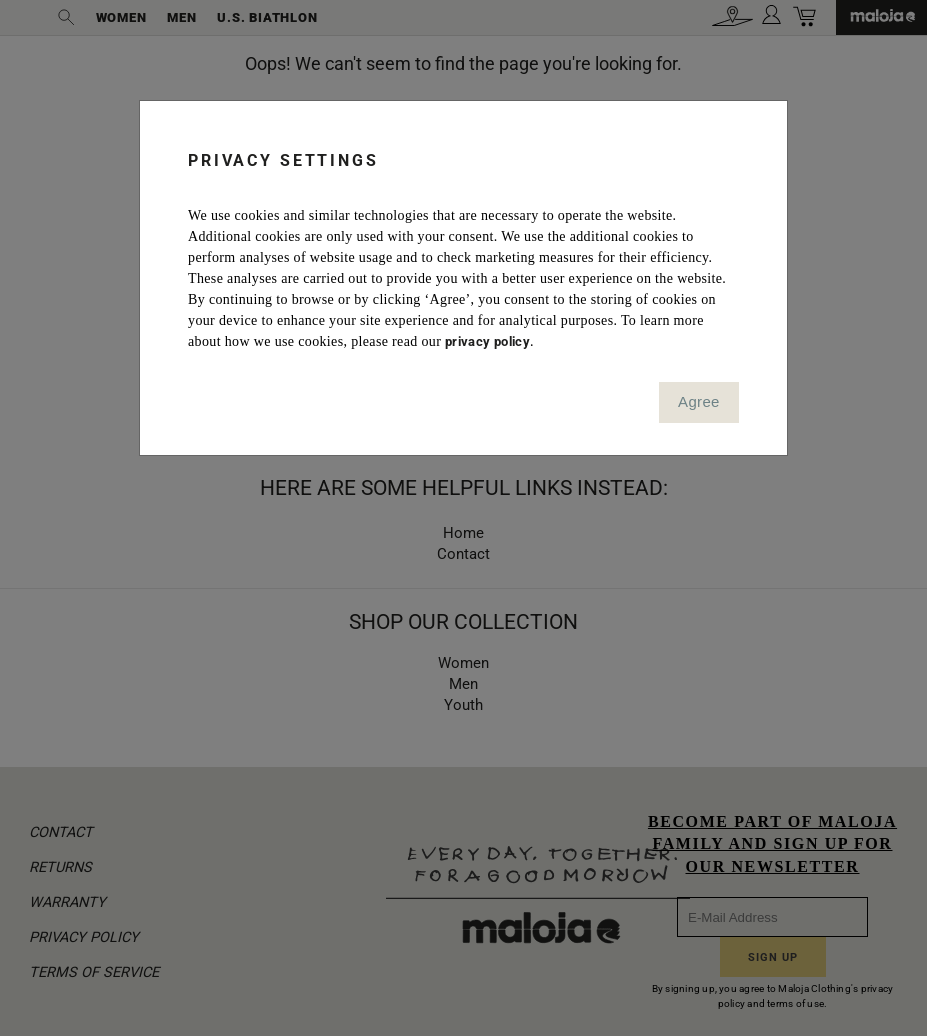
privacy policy (487, 341)
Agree (699, 401)
